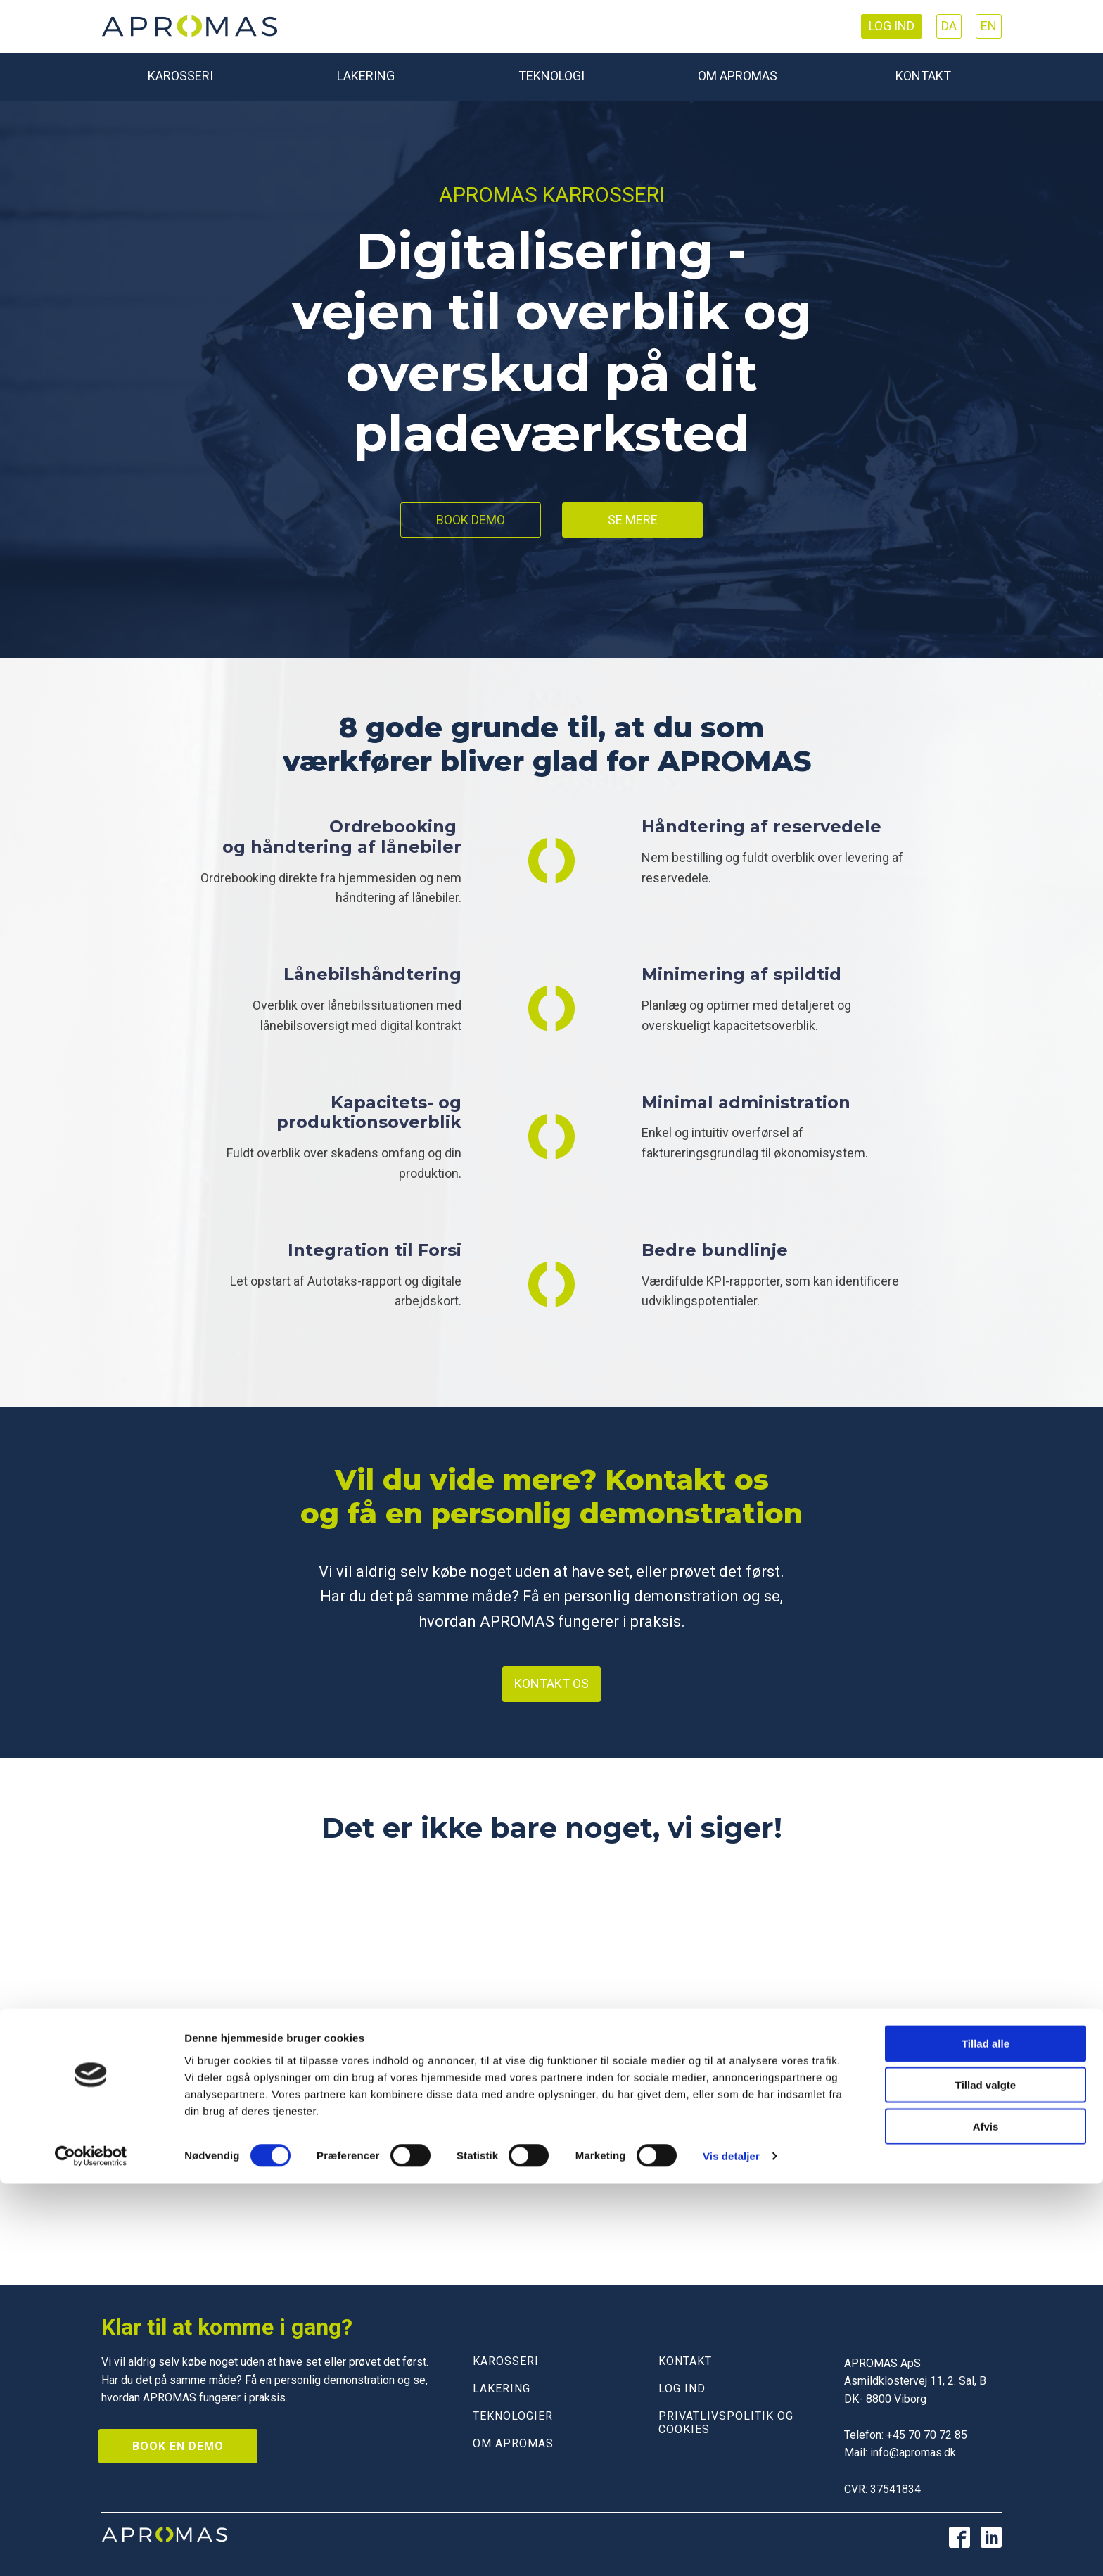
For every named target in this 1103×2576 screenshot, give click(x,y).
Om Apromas (737, 75)
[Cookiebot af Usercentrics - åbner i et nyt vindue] (91, 2548)
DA (949, 25)
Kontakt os (551, 1683)
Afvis (986, 2519)
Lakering (366, 75)
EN (989, 25)
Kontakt (923, 75)
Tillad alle (985, 2436)
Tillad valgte (985, 2477)
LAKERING (501, 2388)
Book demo (470, 519)
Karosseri (180, 75)
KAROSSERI (506, 2361)
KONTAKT (685, 2361)
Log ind (891, 25)
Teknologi (551, 75)
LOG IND (682, 2388)
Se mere (633, 519)
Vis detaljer (731, 2548)
